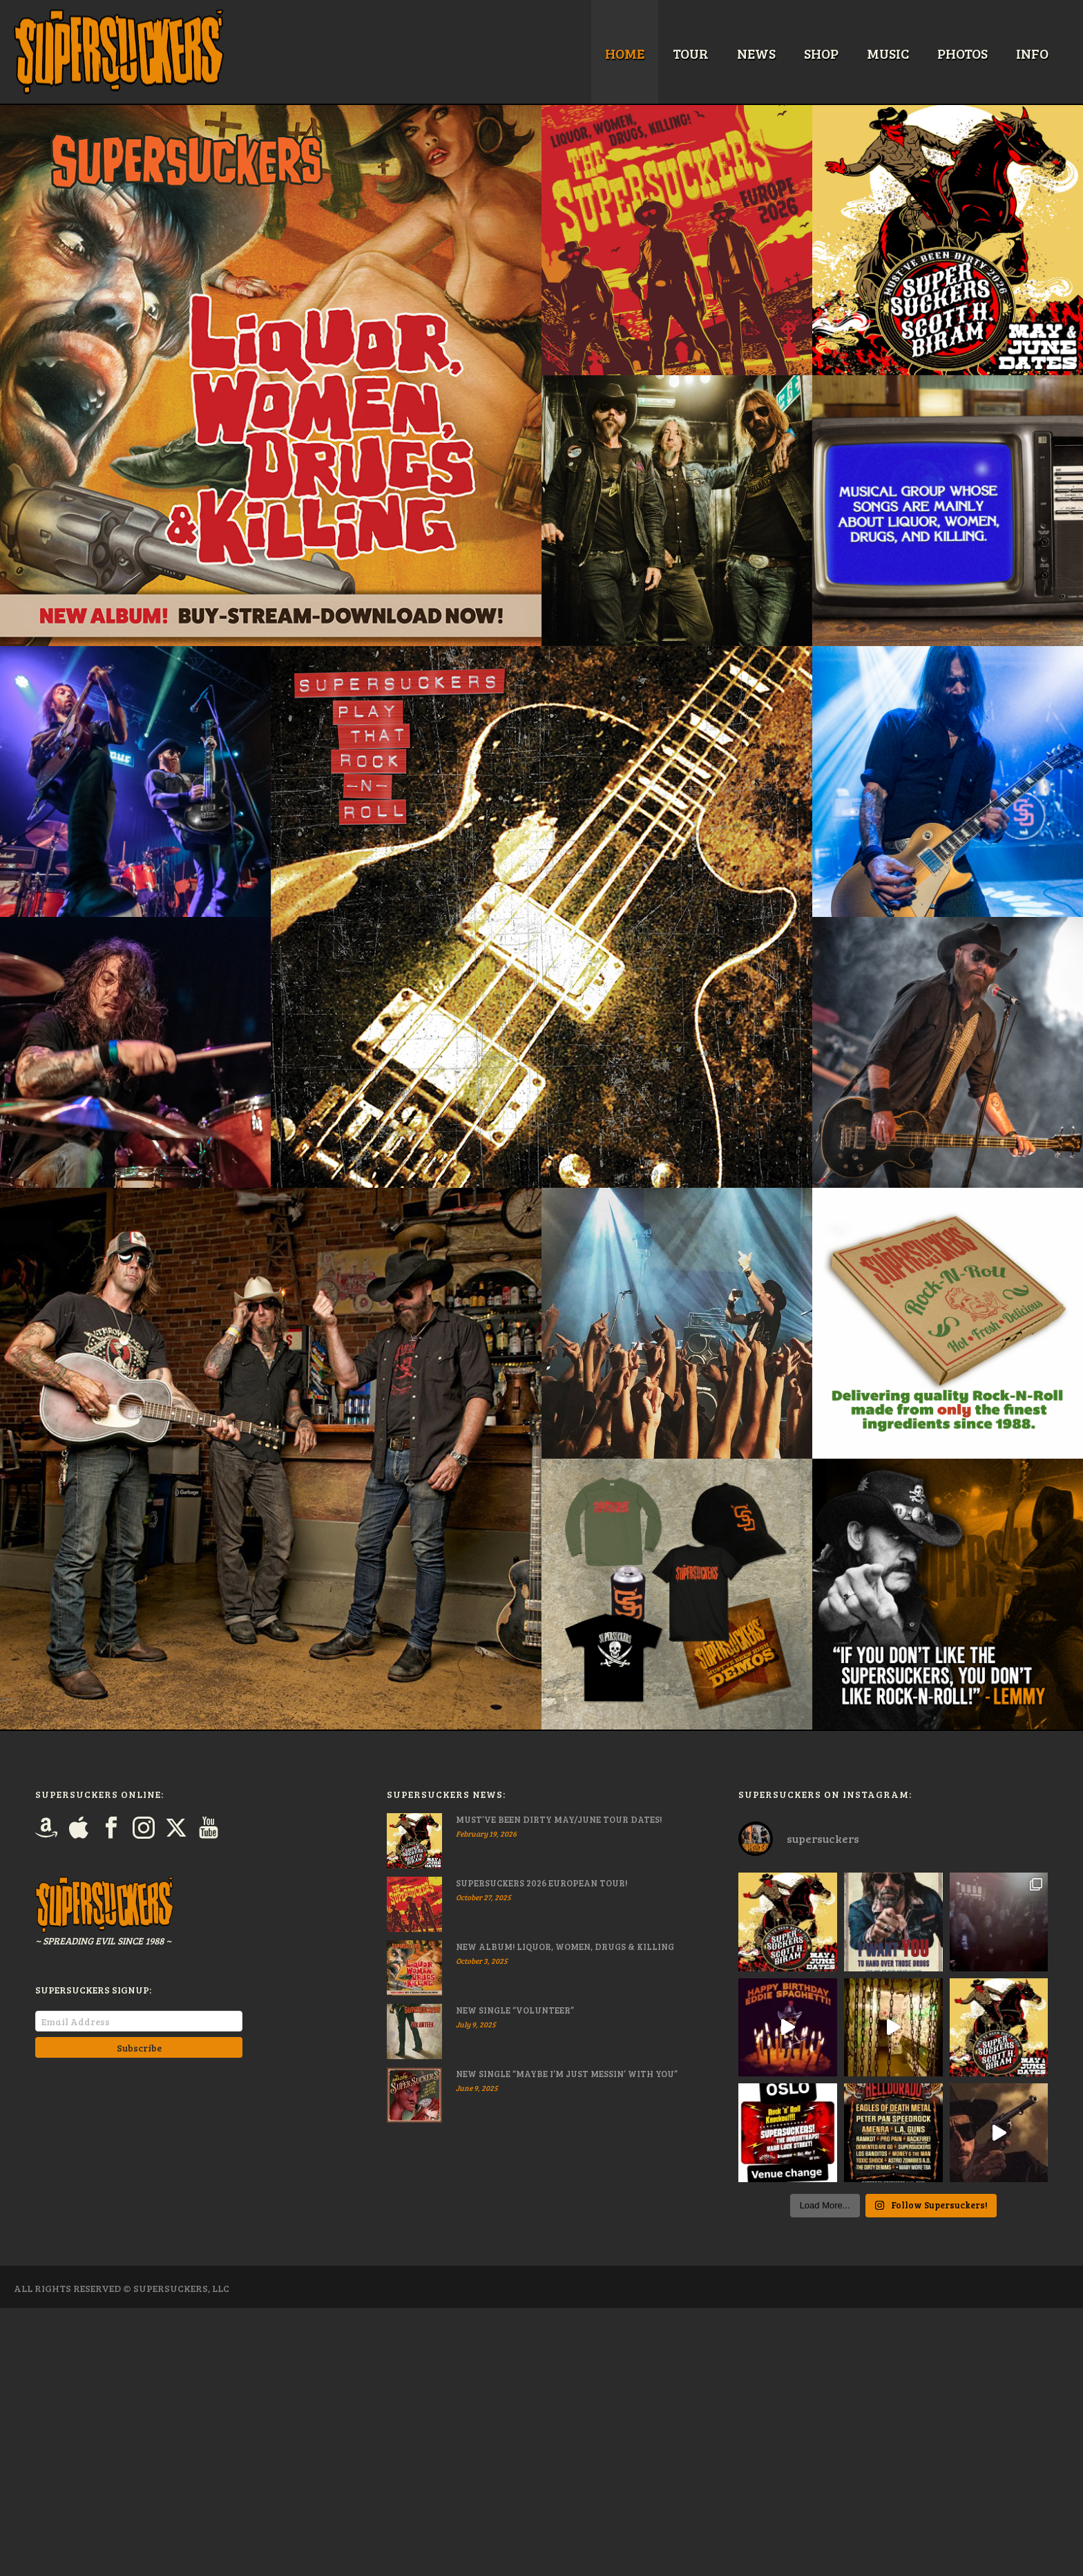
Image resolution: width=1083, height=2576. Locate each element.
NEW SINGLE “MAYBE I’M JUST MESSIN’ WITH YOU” (567, 2073)
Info (1032, 53)
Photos (962, 53)
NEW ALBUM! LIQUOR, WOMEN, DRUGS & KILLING (565, 1946)
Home (624, 53)
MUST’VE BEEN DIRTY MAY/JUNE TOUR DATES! (559, 1819)
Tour (691, 53)
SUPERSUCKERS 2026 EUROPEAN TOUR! (541, 1883)
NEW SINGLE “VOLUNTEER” (515, 2010)
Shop (821, 53)
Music (888, 53)
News (756, 53)
